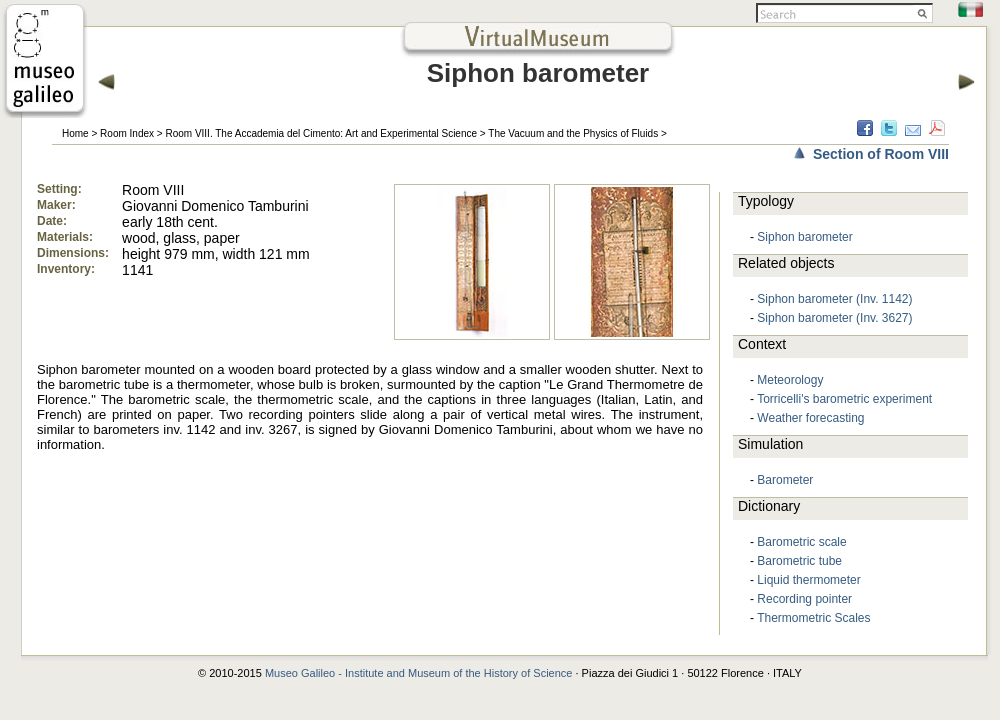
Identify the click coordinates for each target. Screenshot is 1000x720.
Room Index (127, 133)
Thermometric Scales (813, 618)
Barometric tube (799, 561)
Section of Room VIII (881, 154)
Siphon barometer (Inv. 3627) (834, 318)
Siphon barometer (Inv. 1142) (834, 299)
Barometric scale (801, 542)
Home (75, 133)
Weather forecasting (810, 418)
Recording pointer (804, 599)
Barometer (785, 480)
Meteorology (790, 380)
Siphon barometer (804, 237)
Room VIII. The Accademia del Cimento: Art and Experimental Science (321, 133)
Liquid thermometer (808, 580)
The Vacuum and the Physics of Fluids (573, 133)
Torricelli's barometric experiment (844, 399)
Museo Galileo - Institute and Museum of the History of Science (419, 673)
